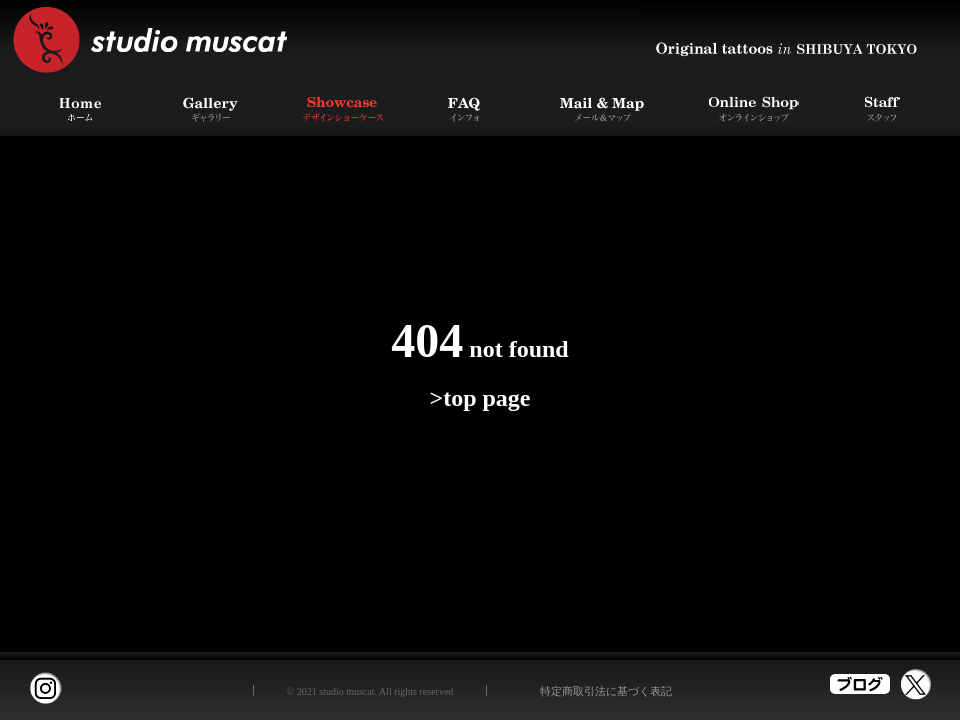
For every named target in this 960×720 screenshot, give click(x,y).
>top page (479, 398)
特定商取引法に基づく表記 (606, 691)
